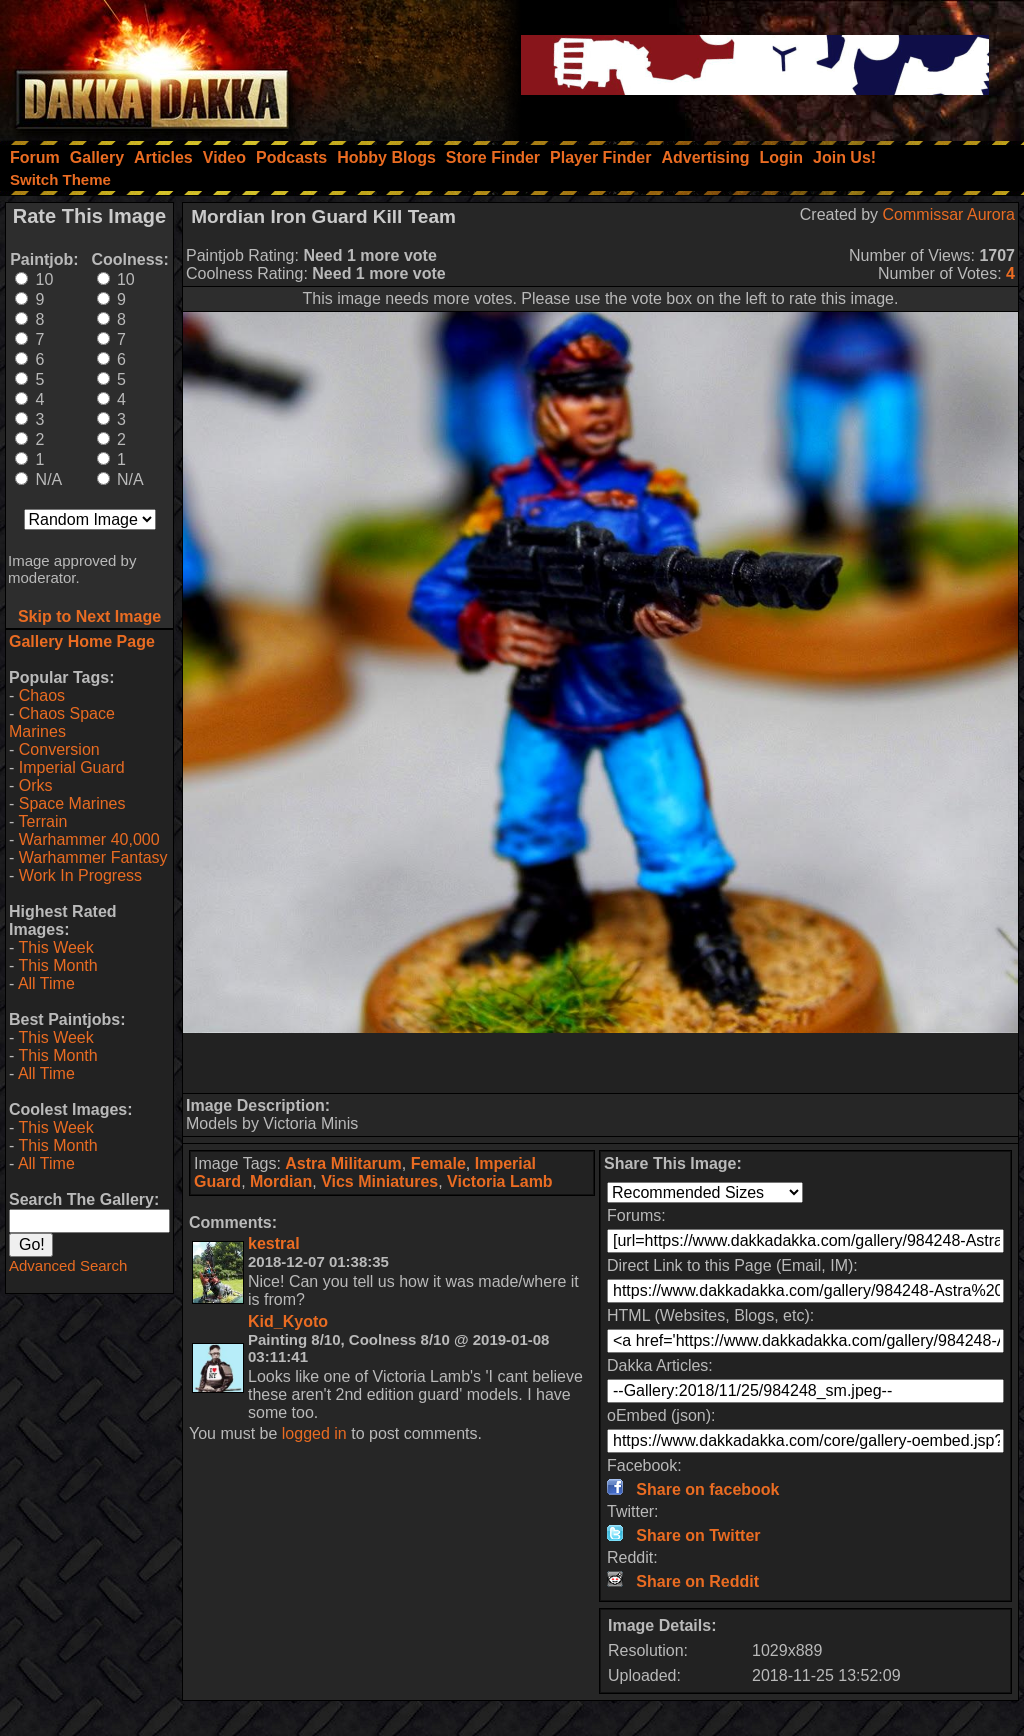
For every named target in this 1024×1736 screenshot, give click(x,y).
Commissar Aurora (949, 214)
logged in (314, 1433)
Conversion (59, 749)
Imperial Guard (72, 767)
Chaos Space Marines (62, 722)
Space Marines (72, 803)
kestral (274, 1243)
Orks (36, 785)
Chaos (42, 695)
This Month (57, 965)
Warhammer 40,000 (89, 839)
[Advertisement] (601, 1063)
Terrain (42, 821)
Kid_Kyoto (288, 1321)
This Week (55, 947)
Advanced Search (68, 1265)
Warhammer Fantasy (93, 857)
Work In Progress (80, 875)
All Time (46, 983)
